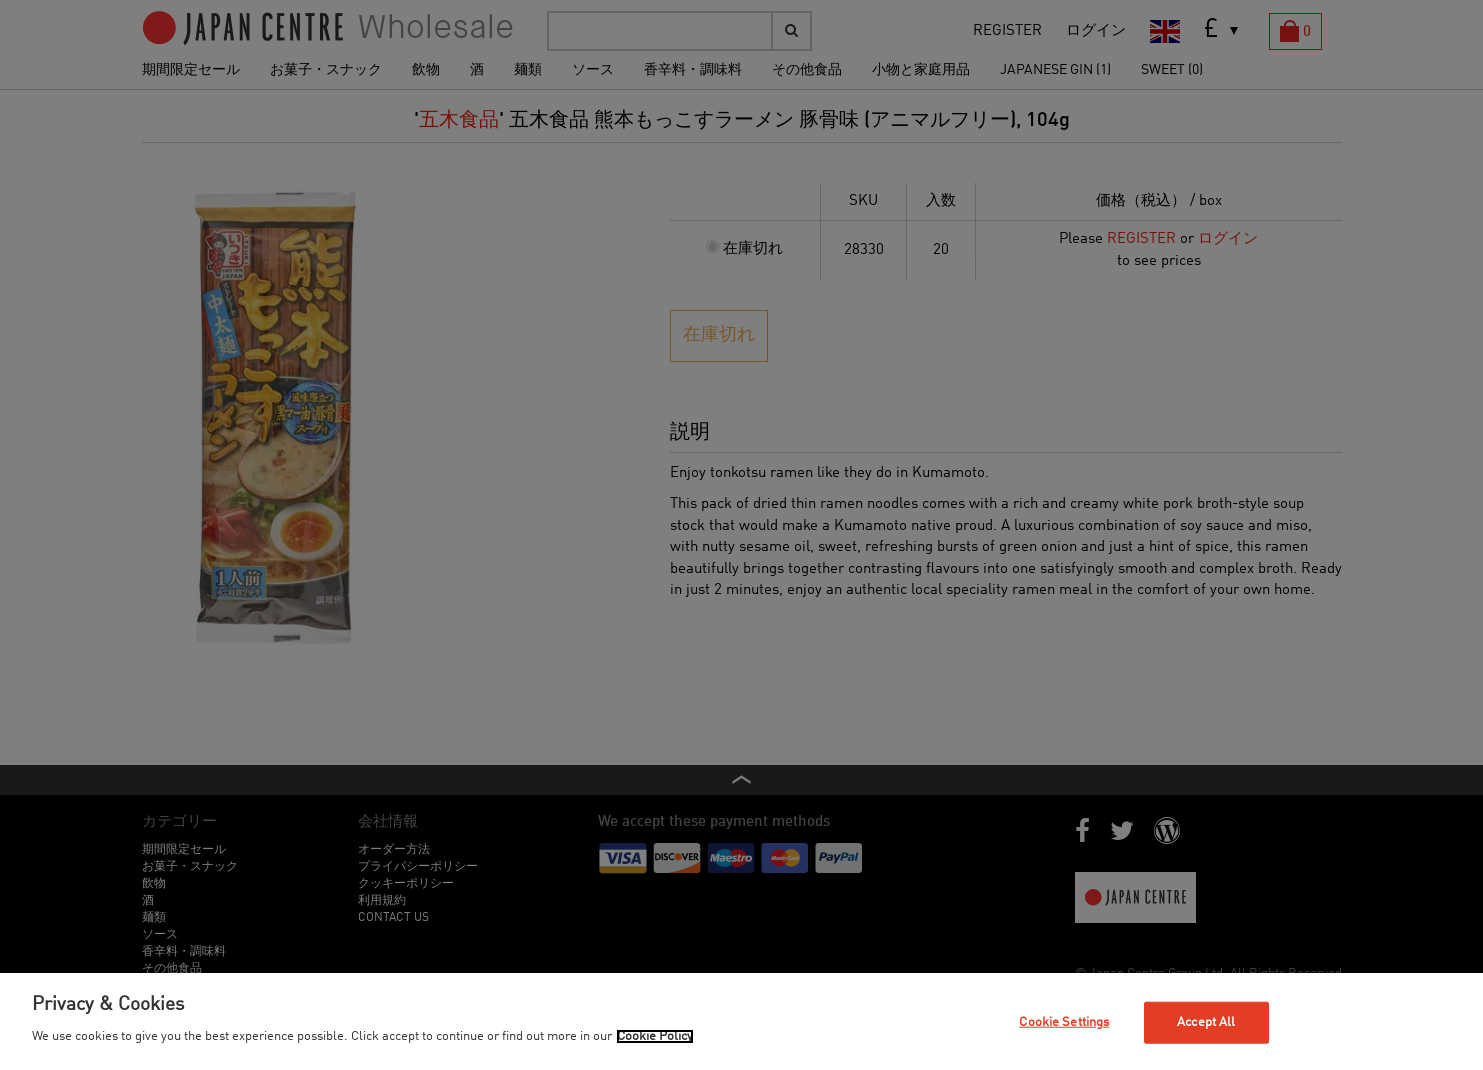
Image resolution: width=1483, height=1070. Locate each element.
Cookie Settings (1064, 1022)
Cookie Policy (655, 1036)
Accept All (1206, 1022)
